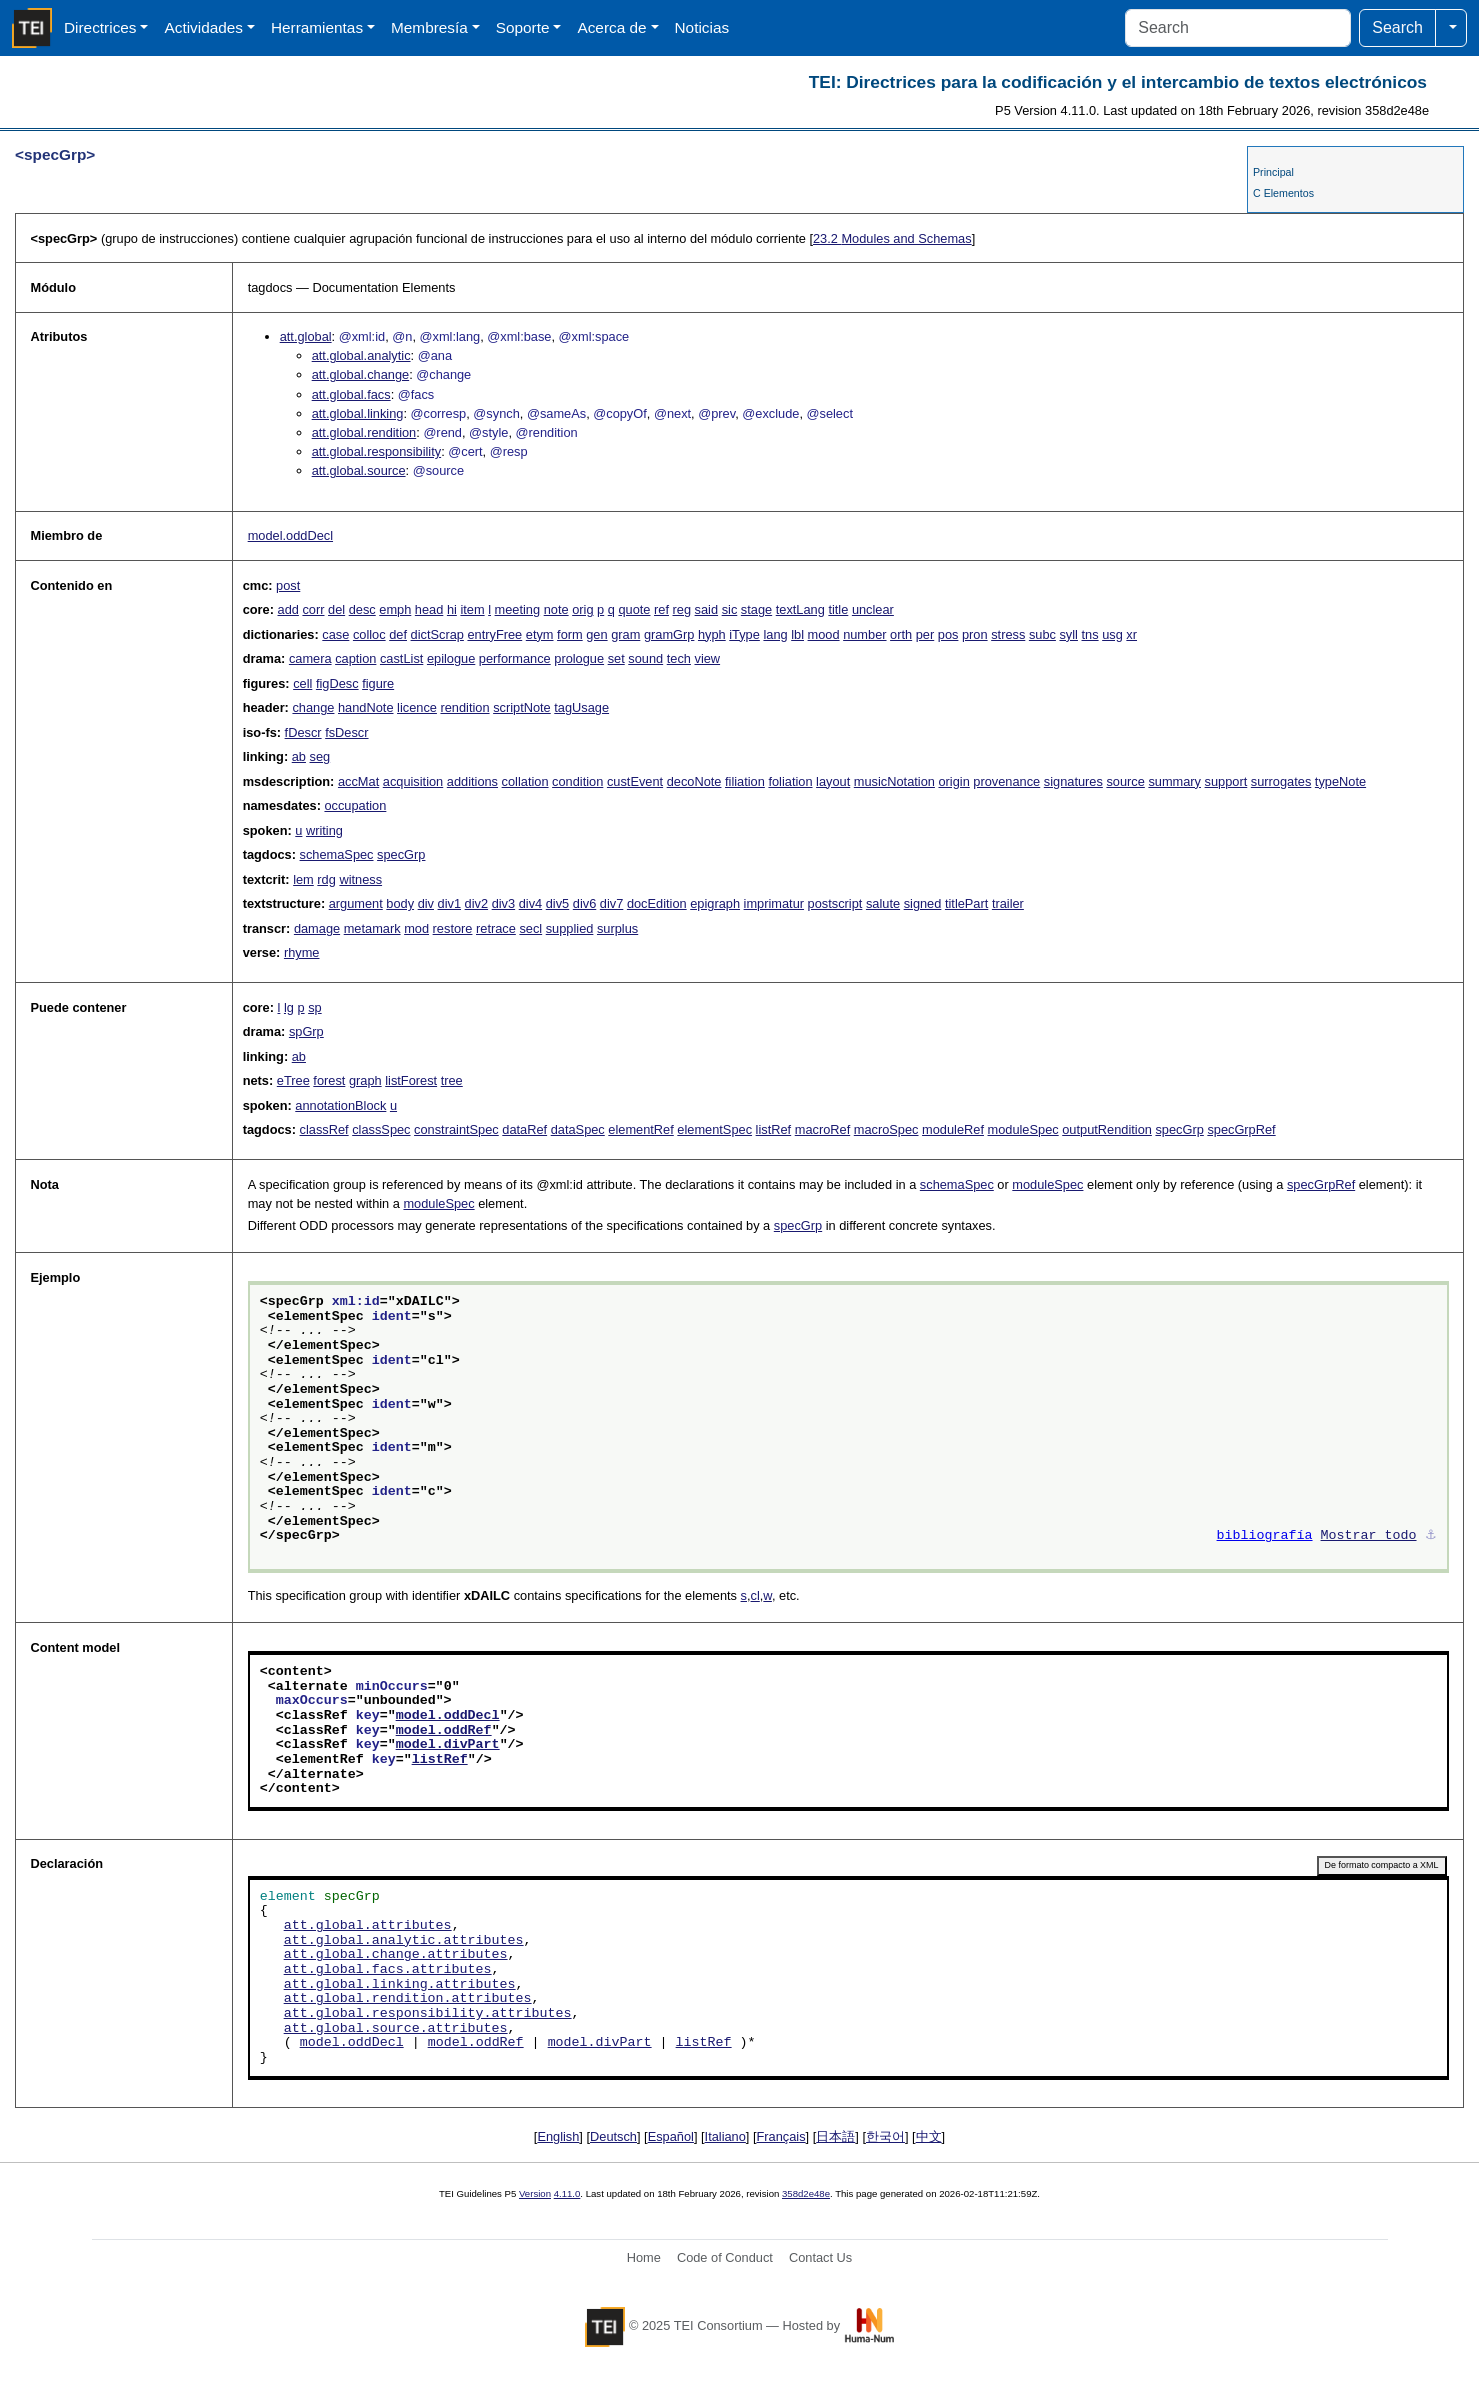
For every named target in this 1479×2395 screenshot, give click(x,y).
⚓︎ (1431, 1536)
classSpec (381, 1129)
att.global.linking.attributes (400, 1985)
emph (395, 609)
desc (362, 609)
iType (744, 634)
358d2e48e (806, 2193)
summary (1174, 781)
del (336, 609)
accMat (358, 781)
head (429, 609)
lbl (797, 634)
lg (289, 1007)
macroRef (822, 1129)
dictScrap (437, 634)
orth (901, 634)
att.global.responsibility (376, 451)
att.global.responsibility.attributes (428, 2014)
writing (324, 830)
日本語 (835, 2136)
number (864, 634)
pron (975, 634)
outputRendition (1107, 1129)
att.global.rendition (364, 432)
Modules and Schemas (892, 238)
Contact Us (820, 2257)
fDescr (303, 732)
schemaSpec (337, 854)
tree (452, 1080)
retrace (496, 928)
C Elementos (1283, 193)
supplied (570, 928)
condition (577, 781)
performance (515, 658)
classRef (324, 1129)
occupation (355, 805)
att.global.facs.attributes (388, 1970)
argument (356, 903)
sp (315, 1007)
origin (953, 781)
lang (775, 634)
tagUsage (581, 707)
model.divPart (448, 1745)
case (335, 634)
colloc (369, 634)
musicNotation (894, 781)
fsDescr (346, 732)
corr (313, 609)
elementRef (640, 1129)
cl (755, 1595)
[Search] (1238, 28)
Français (781, 2136)
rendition (464, 707)
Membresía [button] (429, 27)
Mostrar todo (1369, 1536)
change (313, 707)
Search (1397, 27)
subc (1042, 634)
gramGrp (669, 634)
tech (679, 658)
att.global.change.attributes (396, 1955)
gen (596, 634)
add (288, 609)
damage (317, 928)
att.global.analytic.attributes (404, 1941)
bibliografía (1265, 1536)
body (400, 903)
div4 (530, 903)
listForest (411, 1080)
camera (310, 658)
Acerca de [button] (611, 27)
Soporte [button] (523, 27)
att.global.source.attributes (396, 2029)
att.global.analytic (361, 355)
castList (401, 658)
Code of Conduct (725, 2257)
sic (730, 609)
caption (355, 658)
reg (682, 609)
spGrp (306, 1031)
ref (661, 609)
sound (645, 658)
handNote (366, 707)
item (472, 609)
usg (1112, 634)
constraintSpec (456, 1129)
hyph (712, 634)
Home (644, 2257)
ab (299, 756)
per (925, 634)
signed (923, 903)
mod (416, 928)
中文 (929, 2136)
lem (303, 879)
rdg (326, 879)
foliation (790, 781)
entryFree (494, 634)
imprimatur (774, 903)
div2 (476, 903)
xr (1131, 634)
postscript (835, 903)
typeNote (1340, 781)
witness (360, 879)
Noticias (702, 27)
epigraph (715, 903)
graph (365, 1080)
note (556, 609)
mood (824, 634)
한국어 (885, 2136)
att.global (306, 336)
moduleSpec (1023, 1129)
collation (525, 781)
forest (329, 1080)
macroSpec (886, 1129)
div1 (449, 903)
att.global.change (360, 374)
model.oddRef (444, 1731)
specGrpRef (1241, 1129)
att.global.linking (358, 413)
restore (453, 928)
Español (671, 2136)
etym (540, 634)
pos (948, 634)
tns (1090, 634)
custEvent (635, 781)
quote (634, 609)
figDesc (337, 683)
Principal (1273, 172)
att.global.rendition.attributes (408, 1999)
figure (378, 683)
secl (530, 928)
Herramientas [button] (317, 27)
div (426, 903)
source (1125, 781)
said (706, 609)
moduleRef (953, 1129)
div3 (503, 903)
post (288, 585)
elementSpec (714, 1129)
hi (452, 609)
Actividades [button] (203, 27)
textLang (800, 609)
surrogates (1281, 781)
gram (625, 634)
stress (1008, 634)
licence (417, 707)
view (707, 658)
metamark (372, 928)
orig (582, 609)
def (398, 634)
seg (320, 756)
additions (472, 781)
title (838, 609)
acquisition (413, 781)
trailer (1008, 903)
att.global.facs (351, 394)
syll (1068, 634)
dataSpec (578, 1129)
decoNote (694, 781)
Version (535, 2193)
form (570, 634)
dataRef (524, 1129)
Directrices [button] (100, 27)
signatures (1073, 781)
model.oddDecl (290, 535)
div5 (557, 903)
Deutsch (613, 2136)
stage (756, 609)
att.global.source (359, 470)
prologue (579, 658)
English (558, 2136)
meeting (518, 609)
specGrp (401, 854)
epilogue (451, 658)
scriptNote (522, 707)
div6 (584, 903)
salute (883, 903)
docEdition (657, 903)
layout (833, 781)
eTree (293, 1080)
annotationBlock (340, 1105)
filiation (745, 781)
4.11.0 (567, 2193)
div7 (611, 903)
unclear (873, 609)
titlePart (966, 903)
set (616, 658)
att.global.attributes (368, 1926)
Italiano (725, 2136)
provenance (1006, 781)
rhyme (302, 952)
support (1226, 781)
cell (302, 683)
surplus (617, 928)
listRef (774, 1129)
